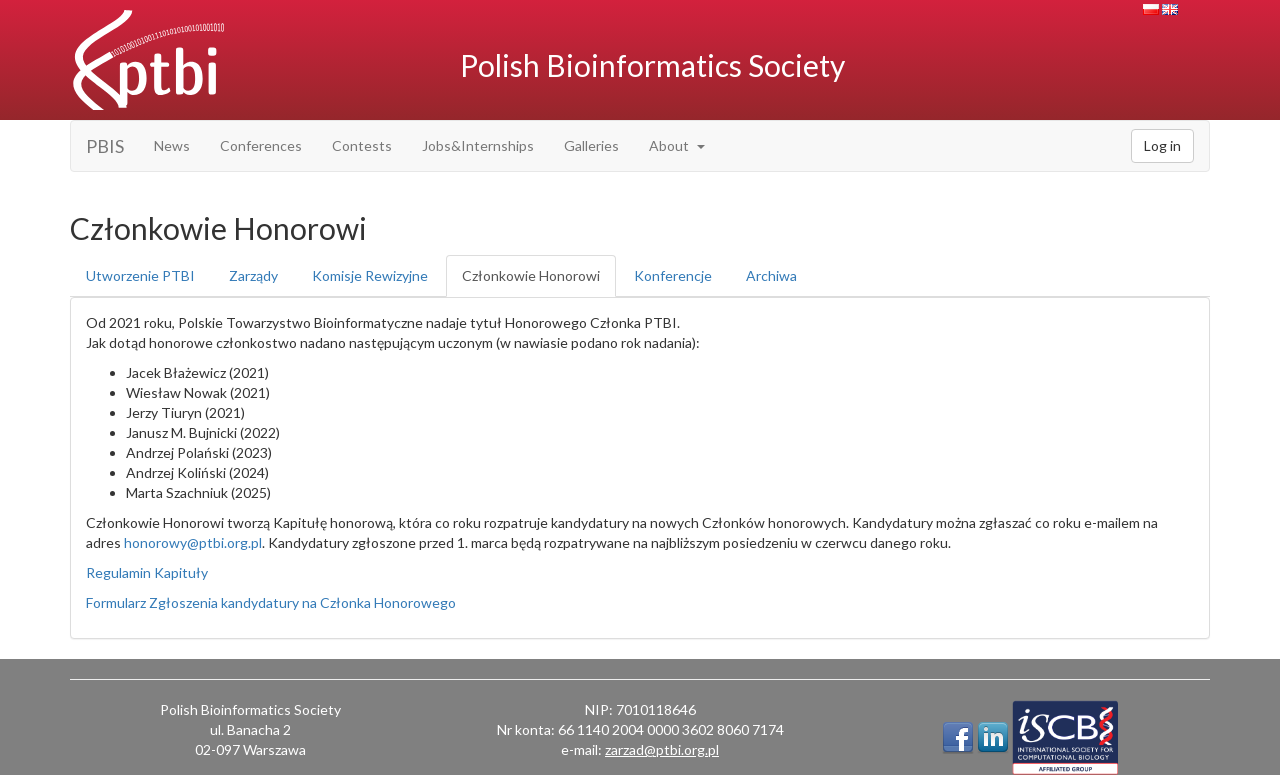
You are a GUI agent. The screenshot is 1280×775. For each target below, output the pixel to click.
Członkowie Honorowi (531, 275)
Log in (1162, 145)
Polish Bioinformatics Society (652, 65)
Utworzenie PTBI (140, 275)
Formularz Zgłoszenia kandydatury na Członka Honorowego (271, 602)
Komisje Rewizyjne (370, 275)
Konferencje (673, 275)
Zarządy (253, 275)
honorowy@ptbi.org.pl (193, 542)
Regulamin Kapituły (147, 572)
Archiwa (771, 275)
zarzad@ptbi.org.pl (662, 749)
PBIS (105, 146)
